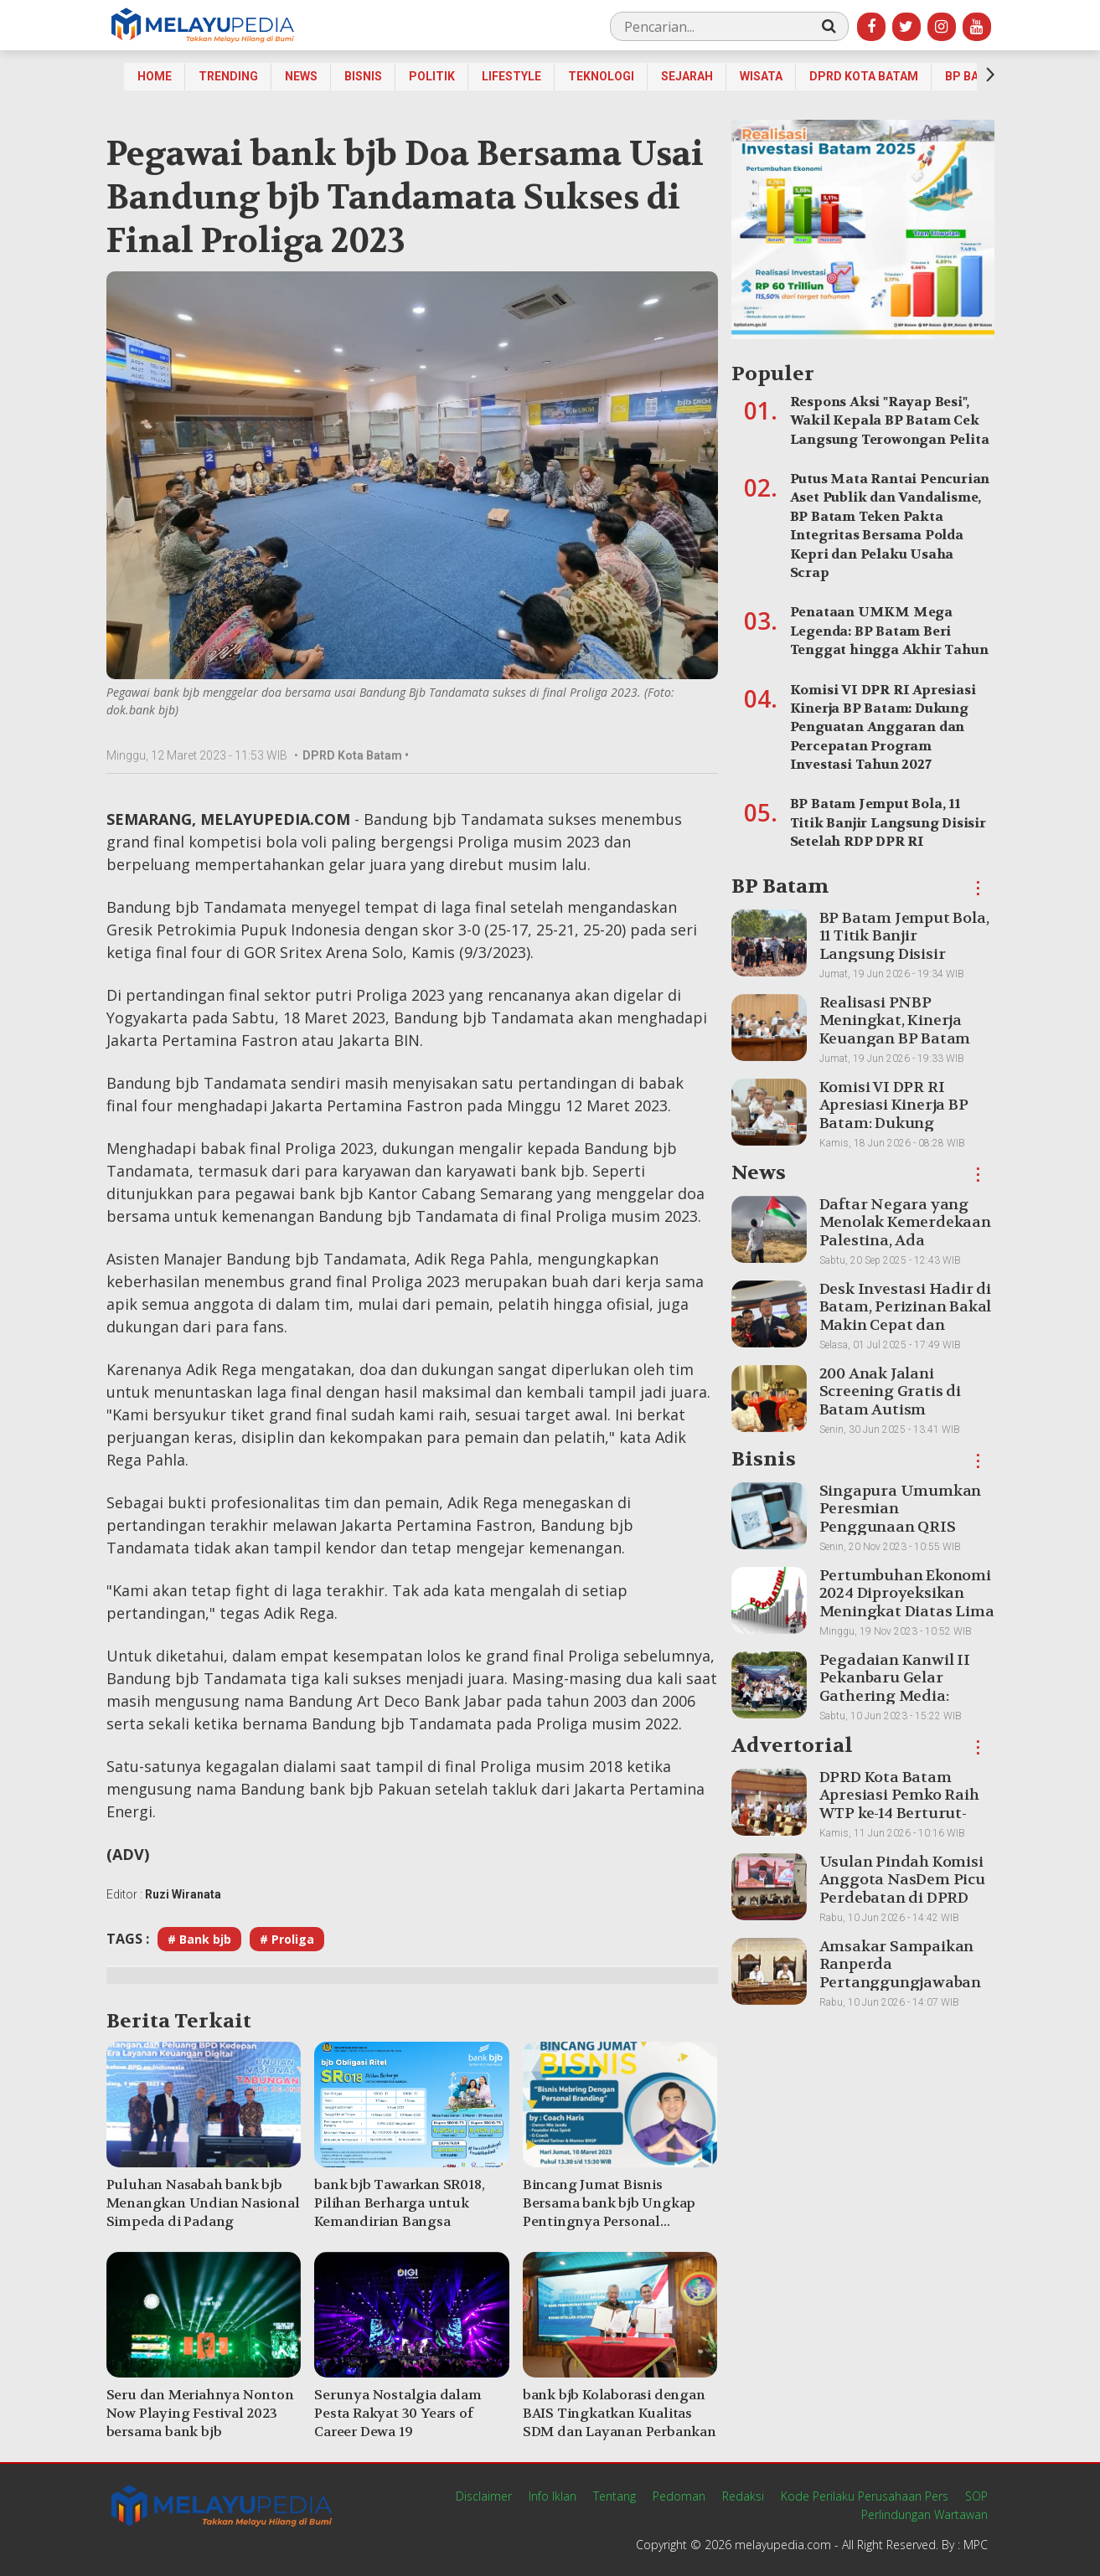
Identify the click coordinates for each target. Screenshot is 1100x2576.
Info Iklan (552, 2496)
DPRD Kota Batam (863, 76)
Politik (432, 76)
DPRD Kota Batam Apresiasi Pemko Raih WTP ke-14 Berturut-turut (899, 1805)
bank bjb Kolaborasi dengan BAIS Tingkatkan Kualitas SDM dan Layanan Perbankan (619, 2413)
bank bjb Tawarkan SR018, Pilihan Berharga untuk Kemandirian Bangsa (399, 2203)
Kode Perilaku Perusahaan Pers (864, 2496)
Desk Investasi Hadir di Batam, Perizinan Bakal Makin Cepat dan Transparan (905, 1316)
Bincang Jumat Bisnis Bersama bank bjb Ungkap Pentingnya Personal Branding (609, 2212)
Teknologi (601, 76)
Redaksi (743, 2496)
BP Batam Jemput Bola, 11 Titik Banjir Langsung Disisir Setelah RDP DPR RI (888, 822)
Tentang (614, 2496)
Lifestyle (511, 76)
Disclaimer (484, 2496)
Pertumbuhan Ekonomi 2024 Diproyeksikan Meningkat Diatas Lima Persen (906, 1603)
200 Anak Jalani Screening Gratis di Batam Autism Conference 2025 (890, 1401)
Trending (228, 76)
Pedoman (679, 2496)
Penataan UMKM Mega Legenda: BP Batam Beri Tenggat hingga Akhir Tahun (889, 630)
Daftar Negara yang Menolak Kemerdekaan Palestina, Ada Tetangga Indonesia (905, 1232)
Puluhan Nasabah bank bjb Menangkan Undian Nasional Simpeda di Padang (203, 2203)
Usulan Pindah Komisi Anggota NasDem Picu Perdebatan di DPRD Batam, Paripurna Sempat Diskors (902, 1898)
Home (154, 76)
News (301, 76)
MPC (975, 2545)
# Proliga (287, 1939)
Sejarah (687, 76)
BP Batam (974, 76)
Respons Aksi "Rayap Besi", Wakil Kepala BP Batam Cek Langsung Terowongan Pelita (889, 420)
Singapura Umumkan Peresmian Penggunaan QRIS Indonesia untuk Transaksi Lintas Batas (904, 1527)
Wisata (761, 76)
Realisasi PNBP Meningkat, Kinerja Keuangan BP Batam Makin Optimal (895, 1030)
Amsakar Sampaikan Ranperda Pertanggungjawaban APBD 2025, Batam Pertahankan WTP (900, 1982)
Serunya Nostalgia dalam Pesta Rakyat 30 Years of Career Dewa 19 (397, 2413)
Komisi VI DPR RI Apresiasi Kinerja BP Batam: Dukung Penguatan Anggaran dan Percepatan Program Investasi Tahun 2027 (883, 727)
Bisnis (363, 76)
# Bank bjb (199, 1939)
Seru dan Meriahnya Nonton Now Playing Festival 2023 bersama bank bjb (200, 2413)
